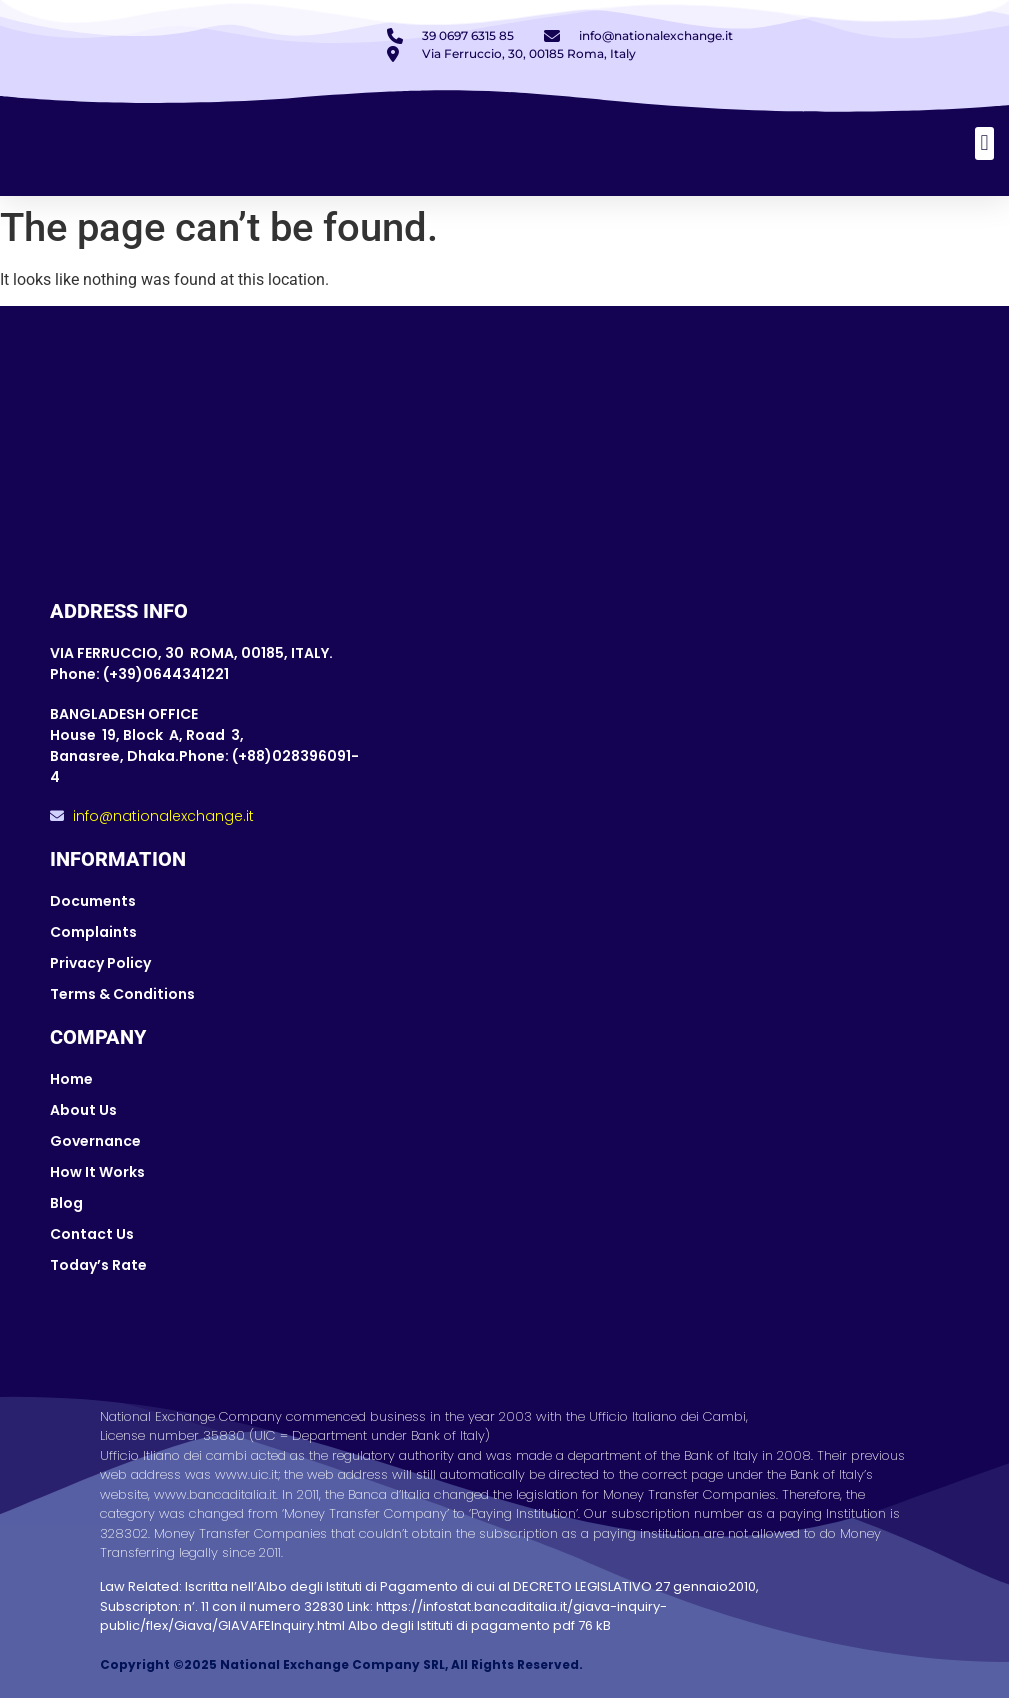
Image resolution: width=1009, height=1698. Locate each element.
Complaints (93, 932)
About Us (83, 1110)
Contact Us (92, 1234)
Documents (93, 901)
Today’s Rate (98, 1265)
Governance (95, 1141)
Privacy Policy (100, 963)
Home (71, 1079)
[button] (984, 143)
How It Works (97, 1172)
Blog (66, 1203)
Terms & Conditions (122, 994)
